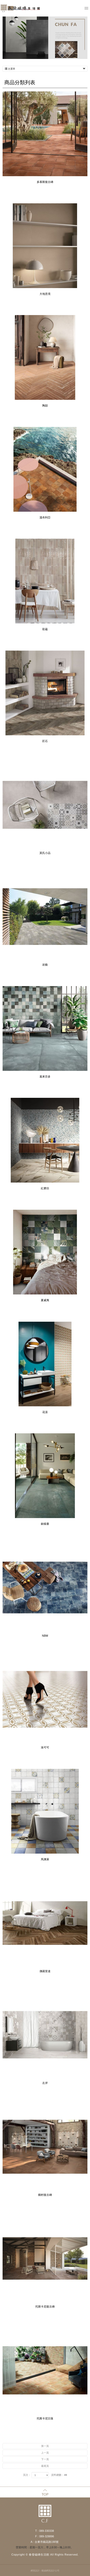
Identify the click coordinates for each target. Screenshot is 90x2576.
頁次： (27, 2474)
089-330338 (46, 2530)
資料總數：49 (59, 2474)
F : (36, 2536)
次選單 (45, 68)
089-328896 (46, 2536)
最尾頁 (45, 2465)
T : (36, 2530)
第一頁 (45, 2446)
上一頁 (45, 2452)
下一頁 (45, 2459)
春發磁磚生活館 (20, 8)
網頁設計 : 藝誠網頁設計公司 (45, 2570)
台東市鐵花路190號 (47, 2541)
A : (32, 2541)
